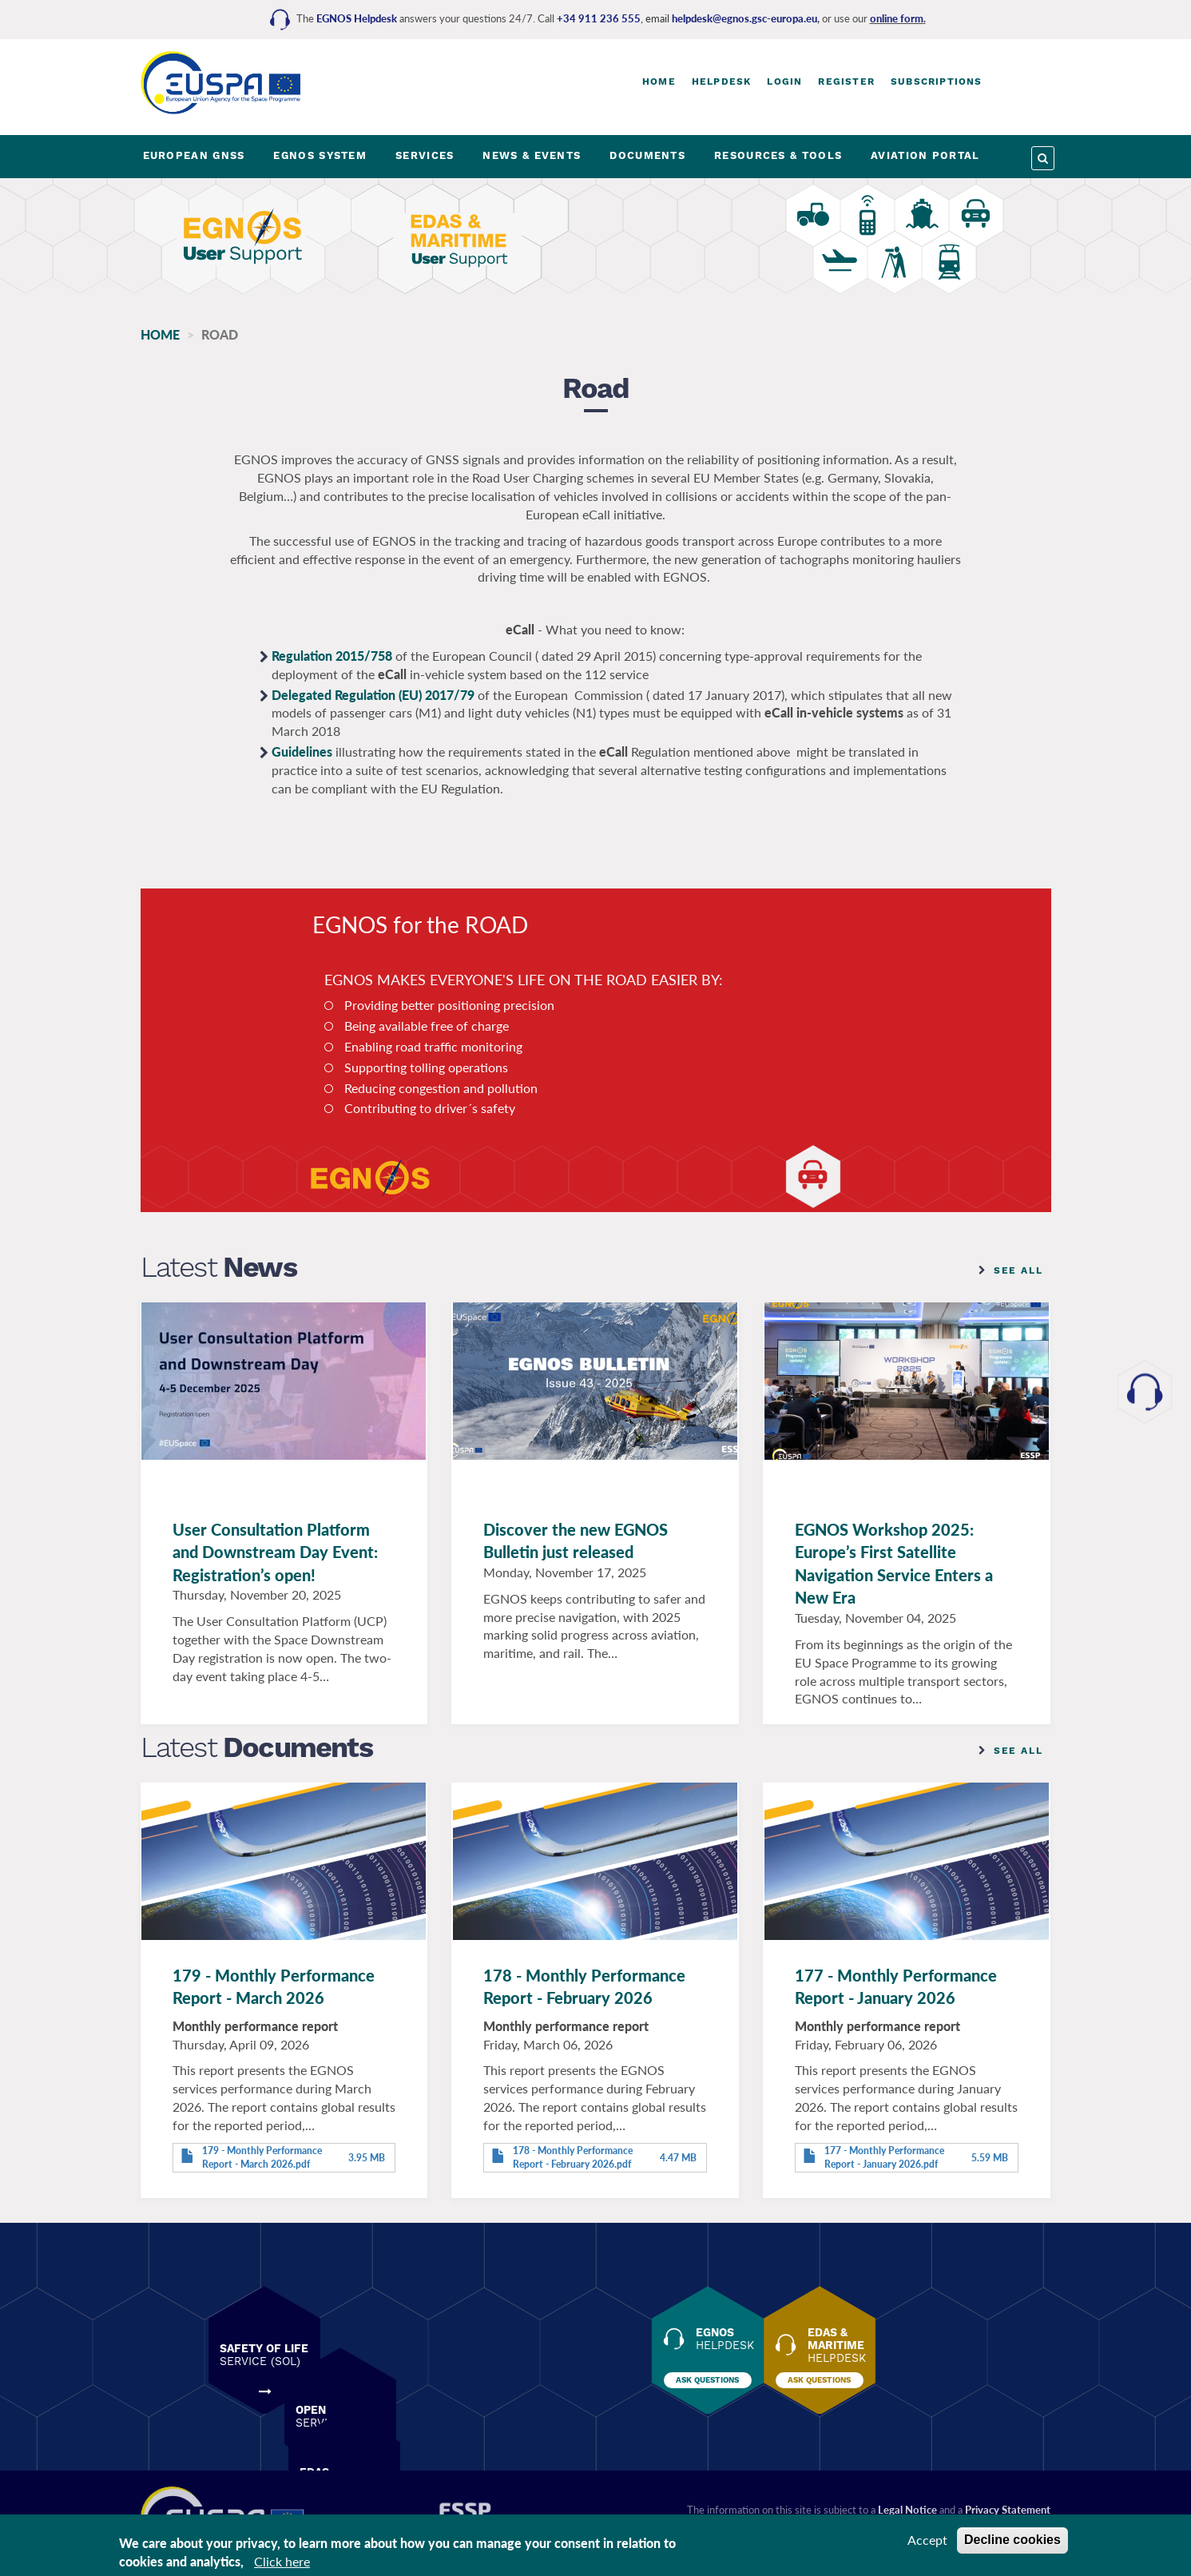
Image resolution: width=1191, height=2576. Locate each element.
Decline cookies (1012, 2539)
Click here (282, 2561)
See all (1018, 1278)
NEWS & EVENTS (531, 155)
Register (846, 81)
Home (659, 81)
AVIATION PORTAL (925, 155)
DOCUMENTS (647, 155)
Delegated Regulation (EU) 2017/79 (373, 702)
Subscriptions (937, 81)
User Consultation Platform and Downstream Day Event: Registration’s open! (275, 1560)
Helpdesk (722, 81)
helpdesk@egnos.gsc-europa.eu (744, 18)
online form (896, 18)
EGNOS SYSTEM (320, 155)
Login (784, 81)
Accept (927, 2539)
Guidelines (302, 759)
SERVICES (424, 155)
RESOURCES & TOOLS (778, 155)
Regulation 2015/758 (332, 663)
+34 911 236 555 (599, 18)
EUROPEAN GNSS (194, 155)
